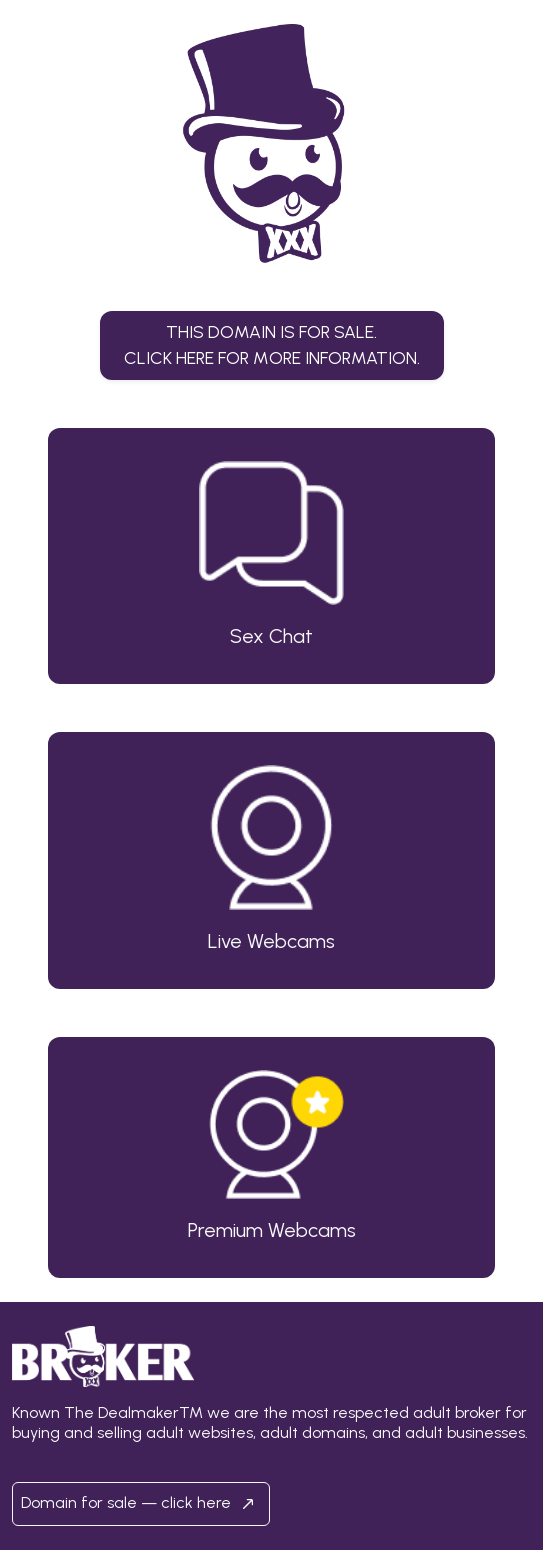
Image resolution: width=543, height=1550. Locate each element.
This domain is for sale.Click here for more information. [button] (272, 344)
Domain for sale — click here (141, 1504)
